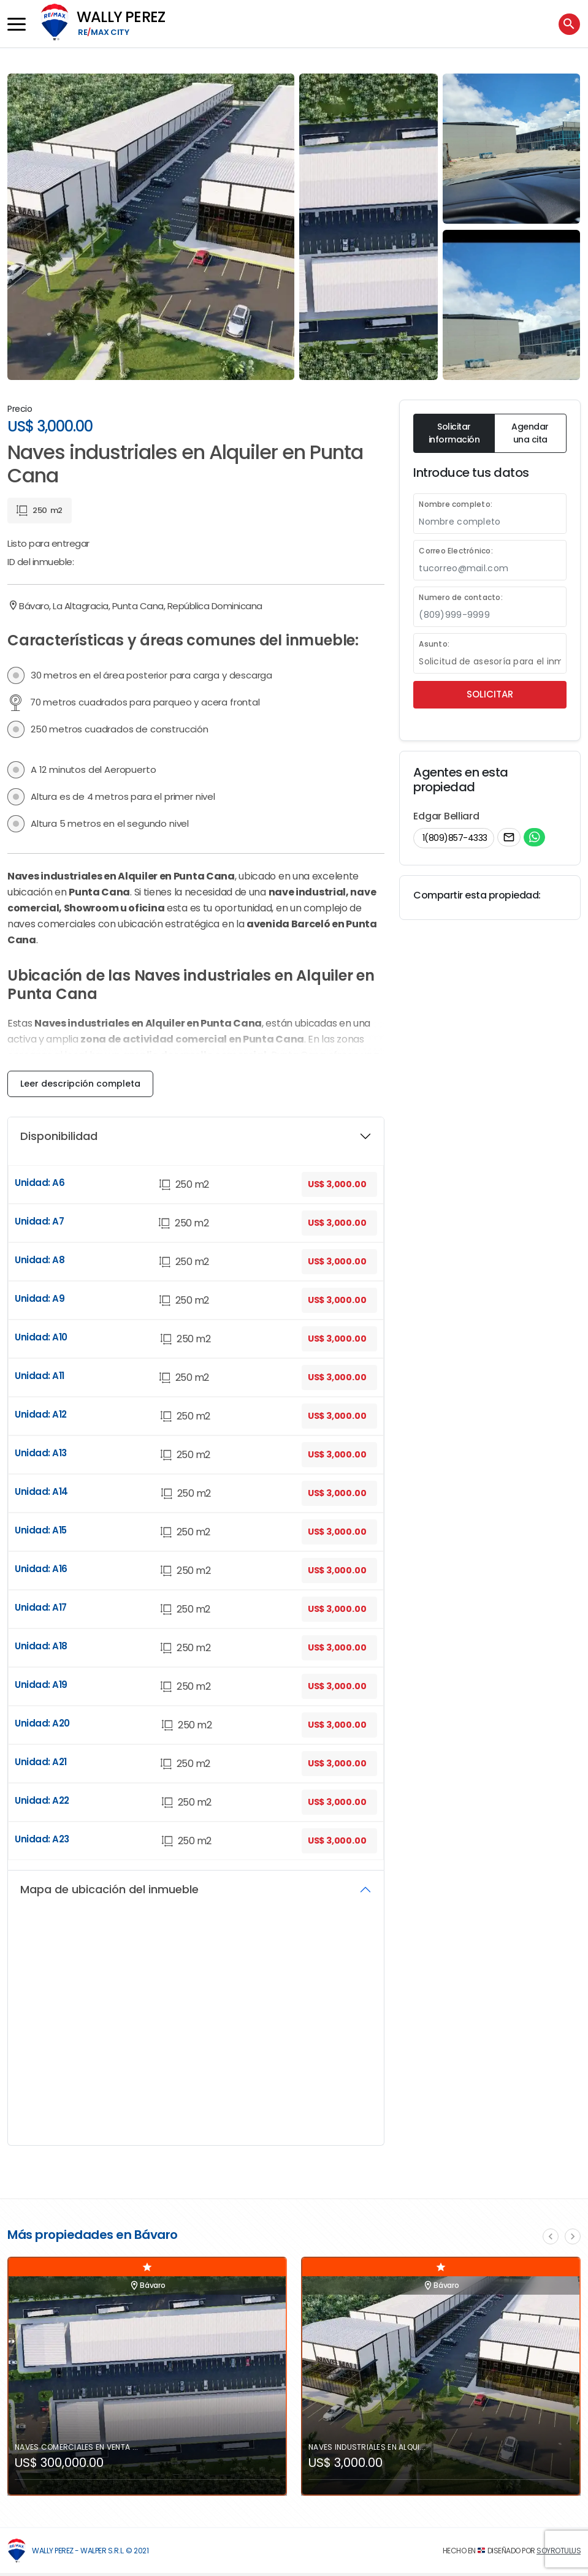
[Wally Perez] (16, 2551)
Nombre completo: (455, 504)
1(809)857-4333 (453, 838)
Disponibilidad (58, 1136)
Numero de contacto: (461, 597)
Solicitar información (454, 433)
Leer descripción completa (80, 1083)
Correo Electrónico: (456, 550)
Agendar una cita (530, 433)
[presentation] (551, 2236)
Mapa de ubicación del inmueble (109, 1889)
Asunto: (434, 644)
